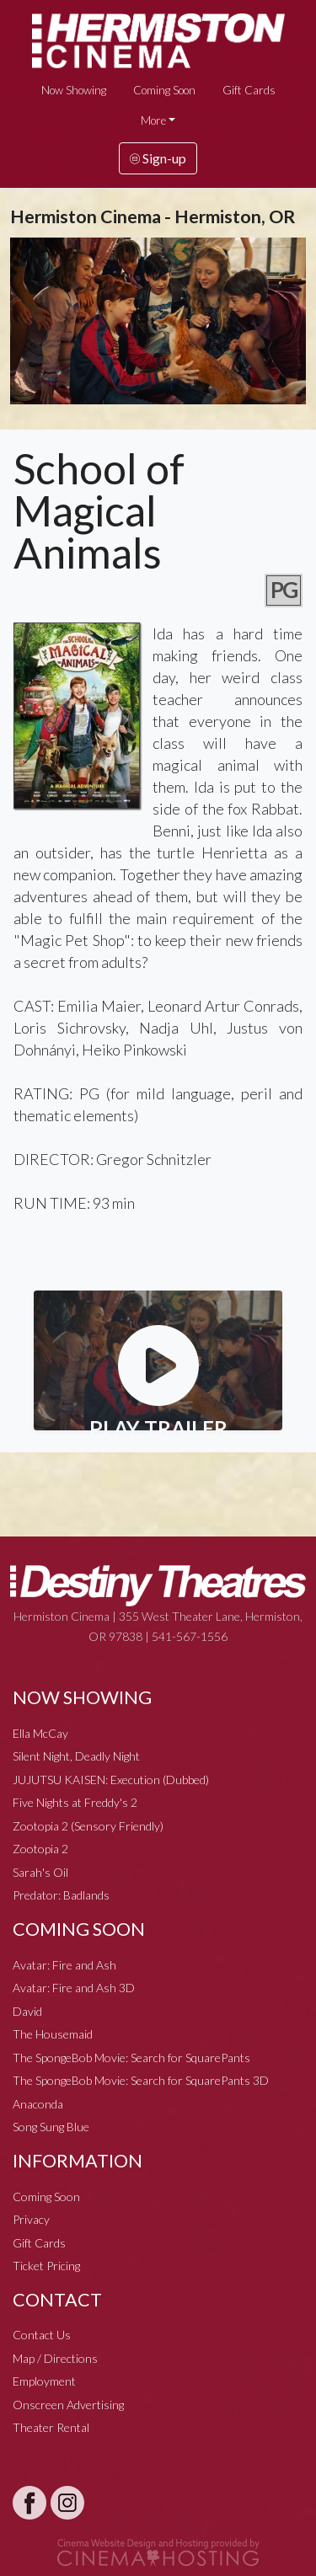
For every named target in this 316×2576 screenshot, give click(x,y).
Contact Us (42, 2334)
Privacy (31, 2219)
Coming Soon (164, 90)
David (27, 2011)
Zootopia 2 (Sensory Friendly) (88, 1826)
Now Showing (73, 90)
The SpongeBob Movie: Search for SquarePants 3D (141, 2080)
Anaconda (38, 2104)
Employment (44, 2381)
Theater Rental (51, 2427)
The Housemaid (53, 2034)
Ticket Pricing (46, 2265)
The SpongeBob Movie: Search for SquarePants (131, 2057)
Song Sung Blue (51, 2126)
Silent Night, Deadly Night (76, 1756)
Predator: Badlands (61, 1895)
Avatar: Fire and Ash (64, 1965)
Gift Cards (249, 90)
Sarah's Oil (40, 1872)
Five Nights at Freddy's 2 (75, 1802)
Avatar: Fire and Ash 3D (74, 1987)
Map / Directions (55, 2358)
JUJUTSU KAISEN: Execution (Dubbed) (111, 1779)
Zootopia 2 (40, 1848)
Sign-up (158, 158)
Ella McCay (40, 1733)
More (153, 120)
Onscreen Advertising (68, 2404)
